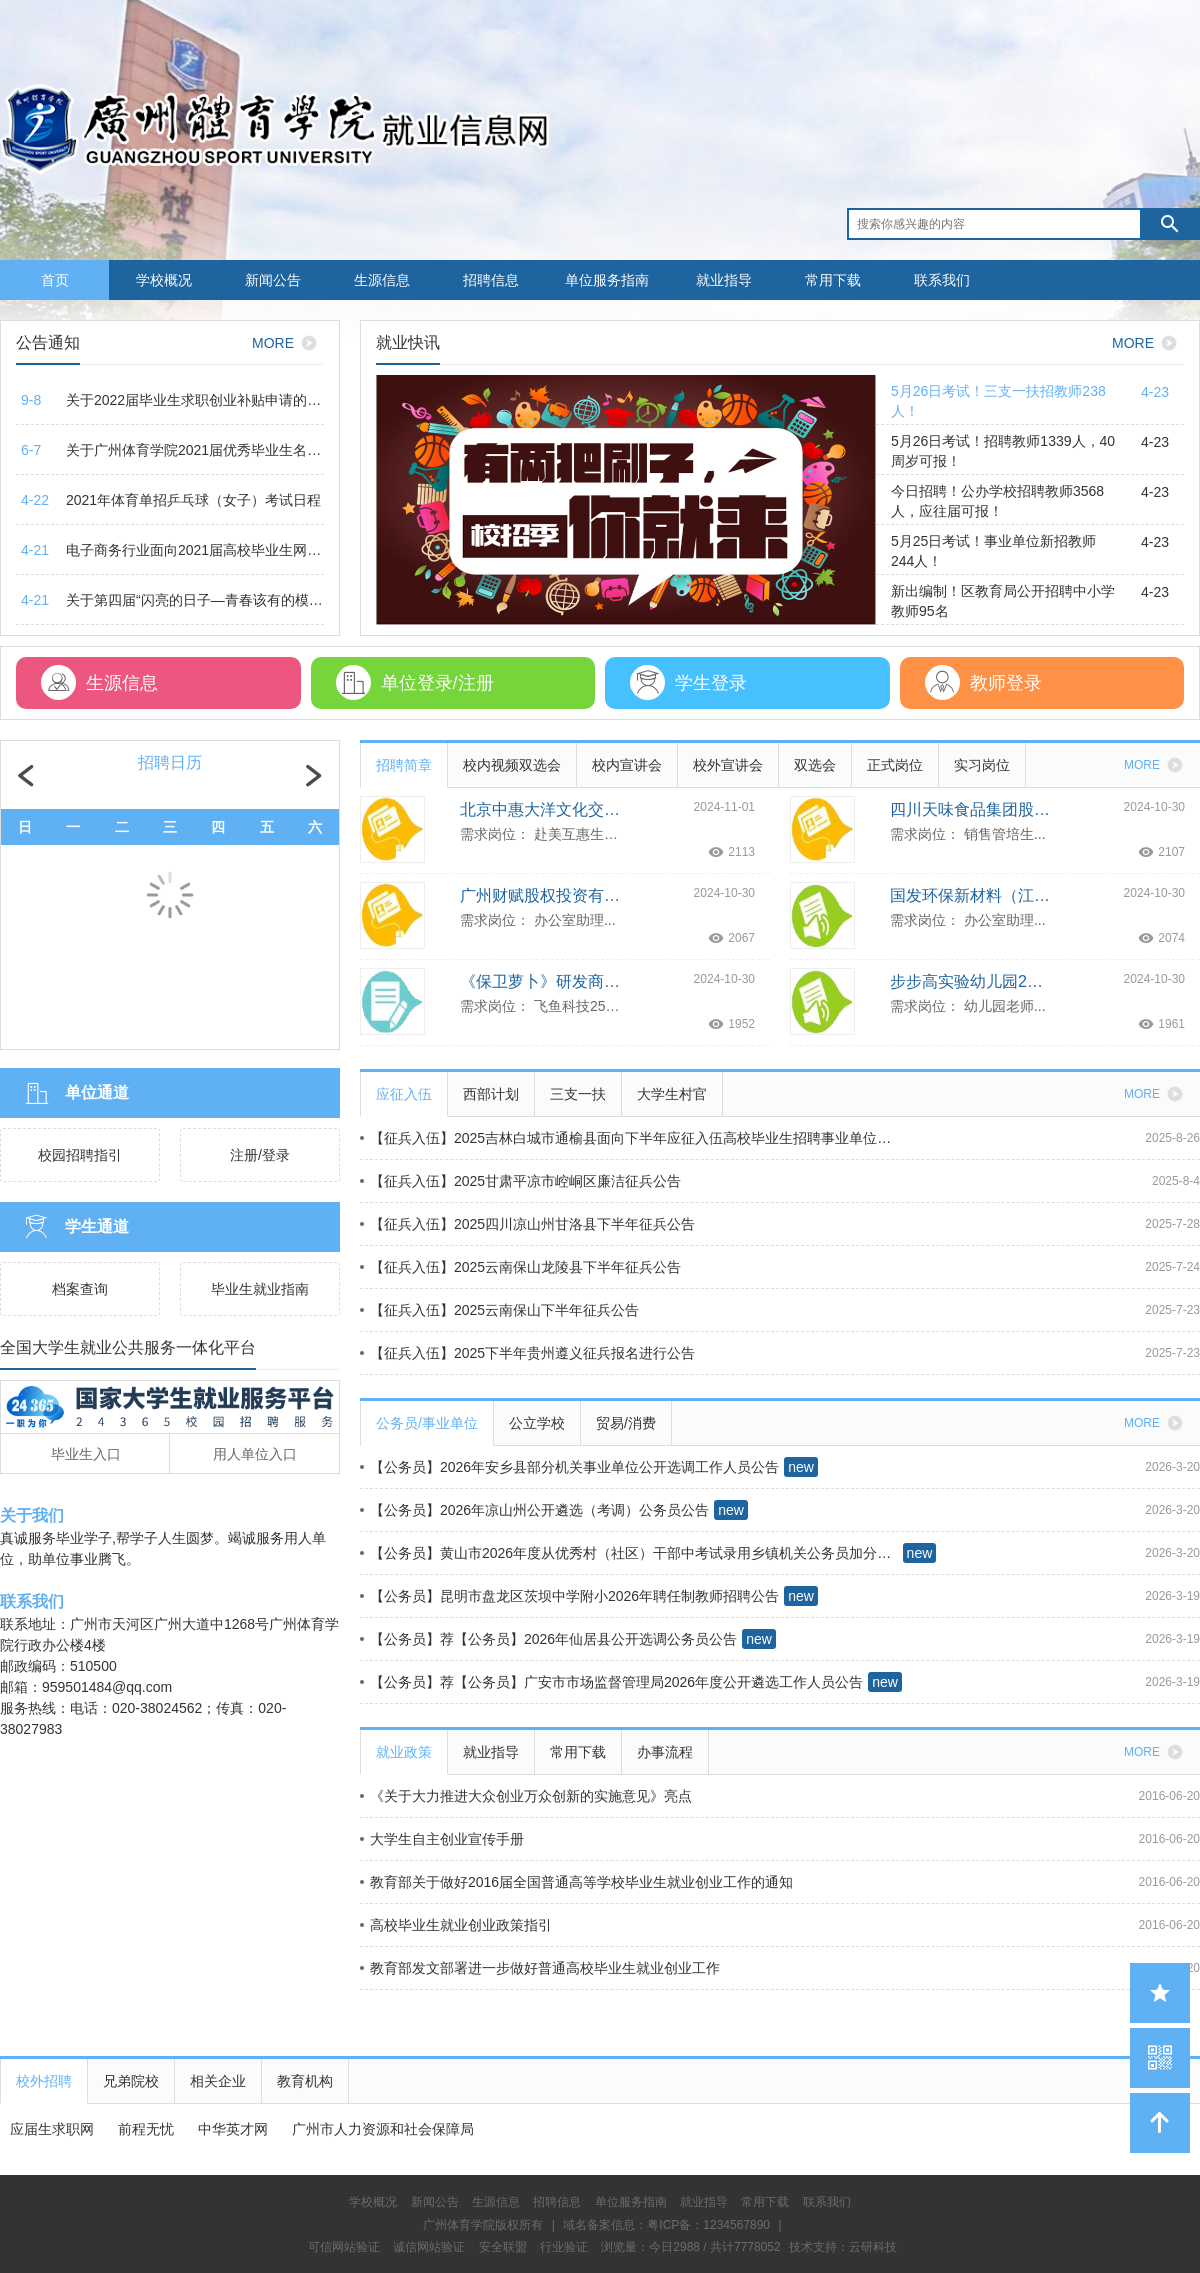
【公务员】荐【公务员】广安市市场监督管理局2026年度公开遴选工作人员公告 (611, 1682)
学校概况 (164, 280)
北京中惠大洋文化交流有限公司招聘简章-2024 (540, 809)
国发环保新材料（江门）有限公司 (970, 895)
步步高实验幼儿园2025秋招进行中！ (970, 981)
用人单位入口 (255, 1454)
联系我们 (942, 280)
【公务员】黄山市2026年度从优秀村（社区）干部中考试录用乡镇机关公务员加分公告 (629, 1553)
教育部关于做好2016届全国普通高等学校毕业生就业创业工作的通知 (576, 1882)
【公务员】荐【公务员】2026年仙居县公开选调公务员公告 (548, 1639)
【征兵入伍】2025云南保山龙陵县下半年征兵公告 (520, 1267)
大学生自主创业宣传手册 (442, 1839)
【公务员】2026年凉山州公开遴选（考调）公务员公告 (534, 1510)
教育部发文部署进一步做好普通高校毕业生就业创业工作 (540, 1968)
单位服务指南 (607, 280)
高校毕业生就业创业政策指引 (456, 1925)
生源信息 (382, 280)
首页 (55, 280)
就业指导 (724, 280)
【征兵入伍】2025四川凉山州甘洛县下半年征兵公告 (527, 1224)
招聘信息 (491, 280)
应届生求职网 (52, 2129)
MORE (288, 343)
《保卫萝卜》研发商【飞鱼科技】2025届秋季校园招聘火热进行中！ (540, 981)
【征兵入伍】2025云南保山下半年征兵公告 (499, 1310)
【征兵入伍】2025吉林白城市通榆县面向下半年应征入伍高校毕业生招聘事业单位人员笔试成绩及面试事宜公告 (629, 1138)
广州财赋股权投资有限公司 (540, 895)
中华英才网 (233, 2129)
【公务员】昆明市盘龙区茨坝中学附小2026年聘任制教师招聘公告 (569, 1596)
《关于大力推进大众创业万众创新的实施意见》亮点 (526, 1796)
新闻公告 (273, 280)
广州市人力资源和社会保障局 (383, 2129)
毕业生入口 (86, 1454)
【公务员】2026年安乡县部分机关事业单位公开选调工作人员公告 (569, 1467)
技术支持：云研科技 (843, 2247)
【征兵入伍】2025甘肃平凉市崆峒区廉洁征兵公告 (520, 1181)
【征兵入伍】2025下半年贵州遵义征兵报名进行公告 (527, 1353)
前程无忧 (146, 2129)
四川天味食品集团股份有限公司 (970, 809)
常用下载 (833, 280)
